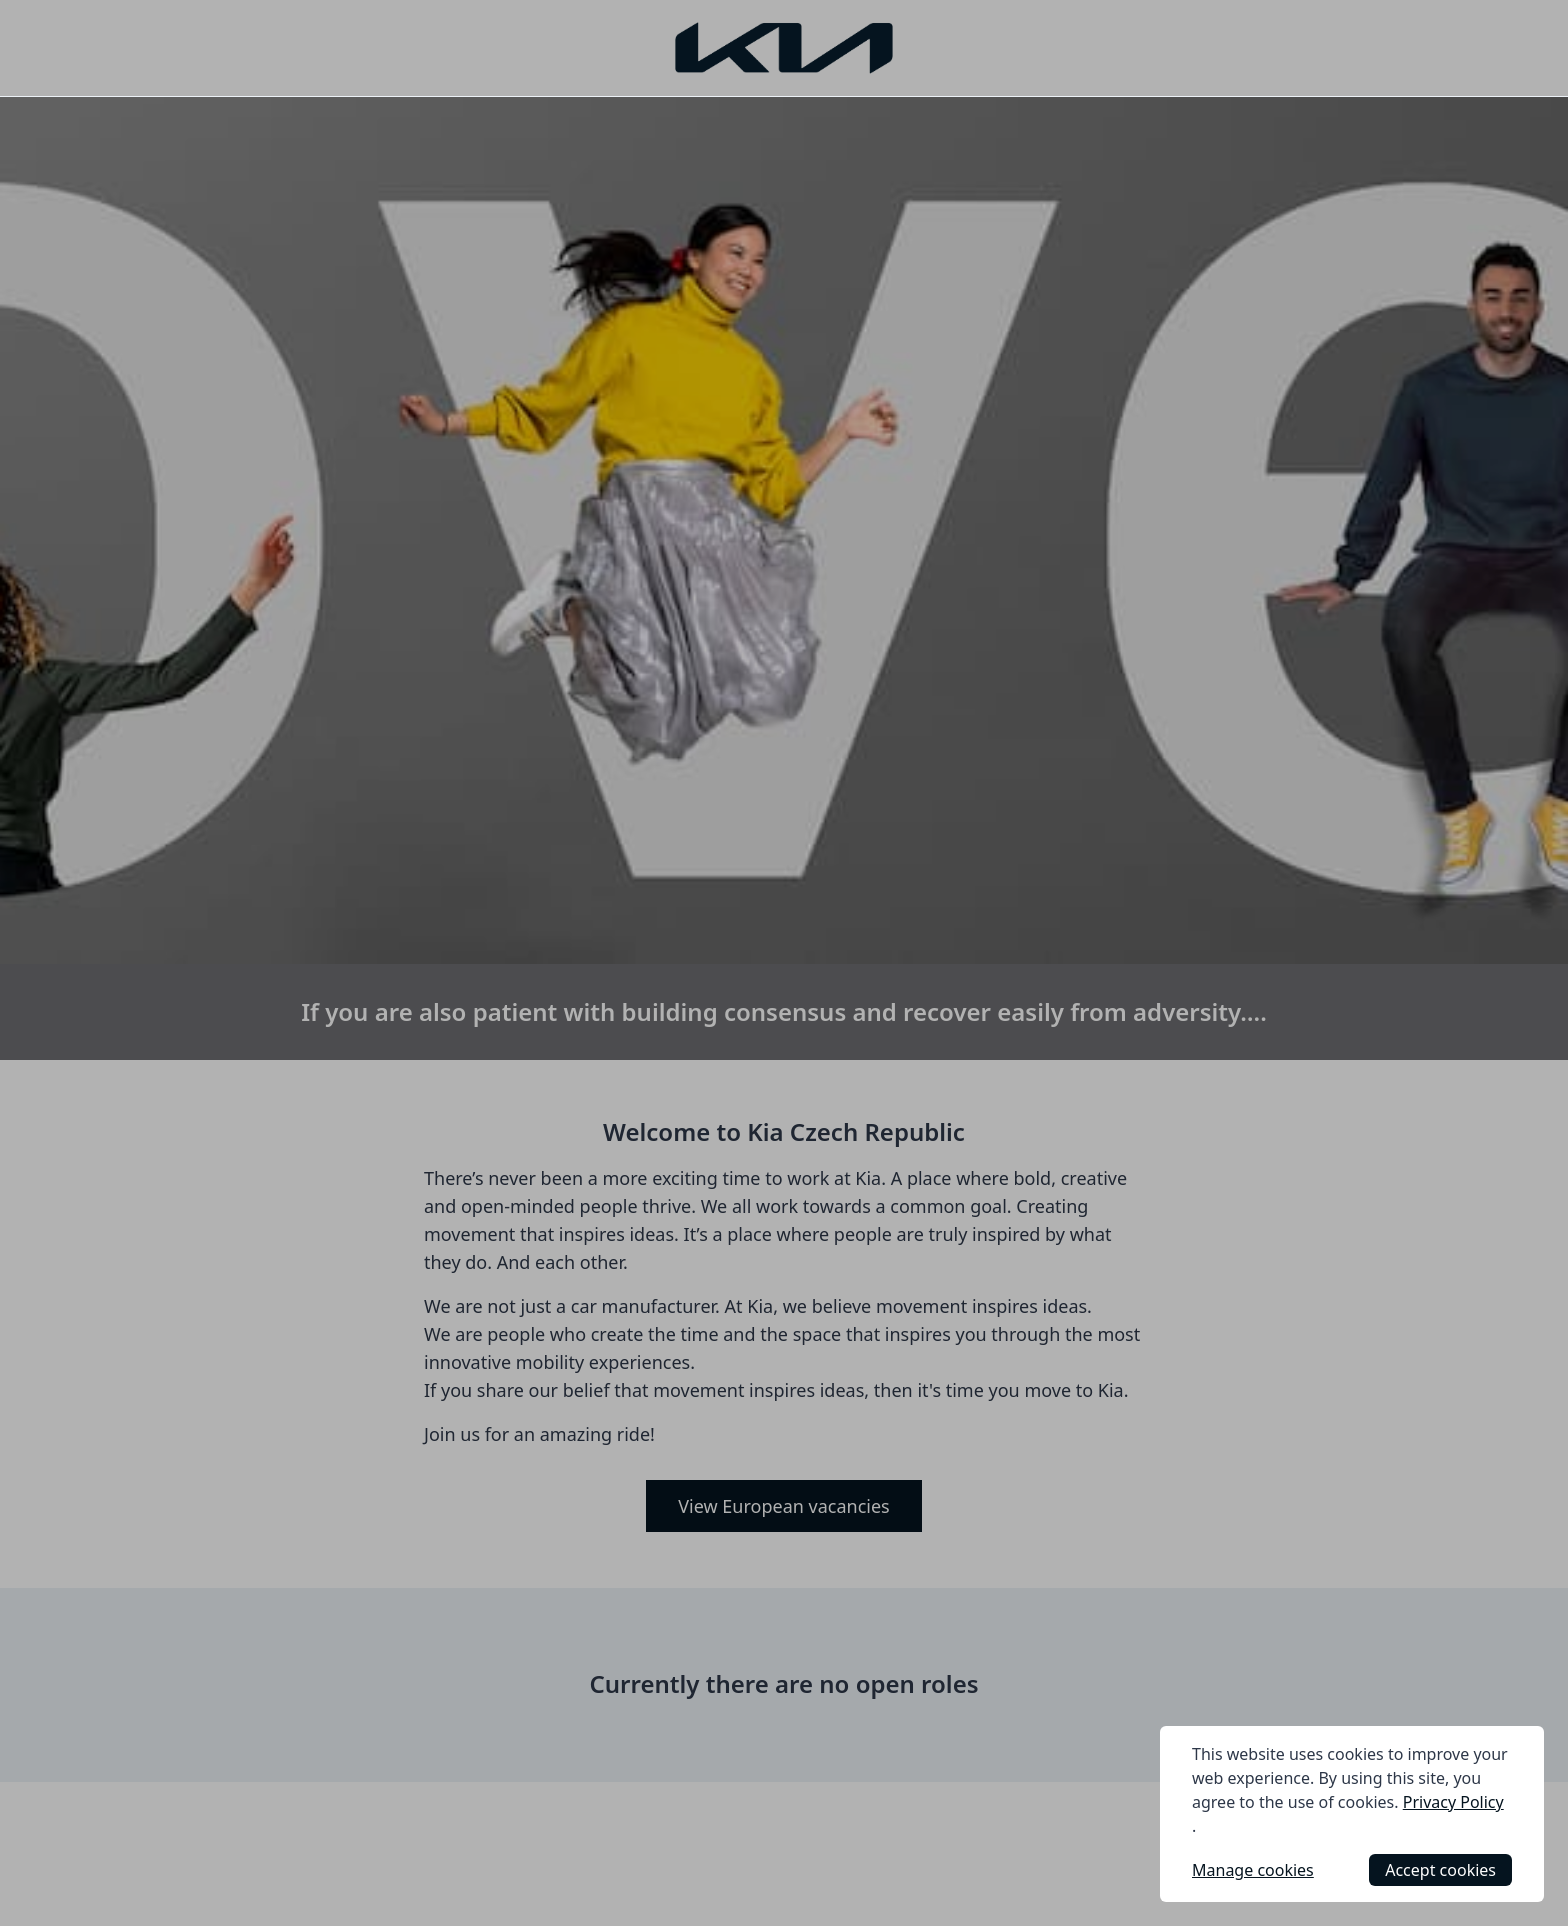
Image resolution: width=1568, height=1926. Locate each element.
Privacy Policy (1453, 1802)
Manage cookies (1253, 1870)
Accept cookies (1440, 1870)
